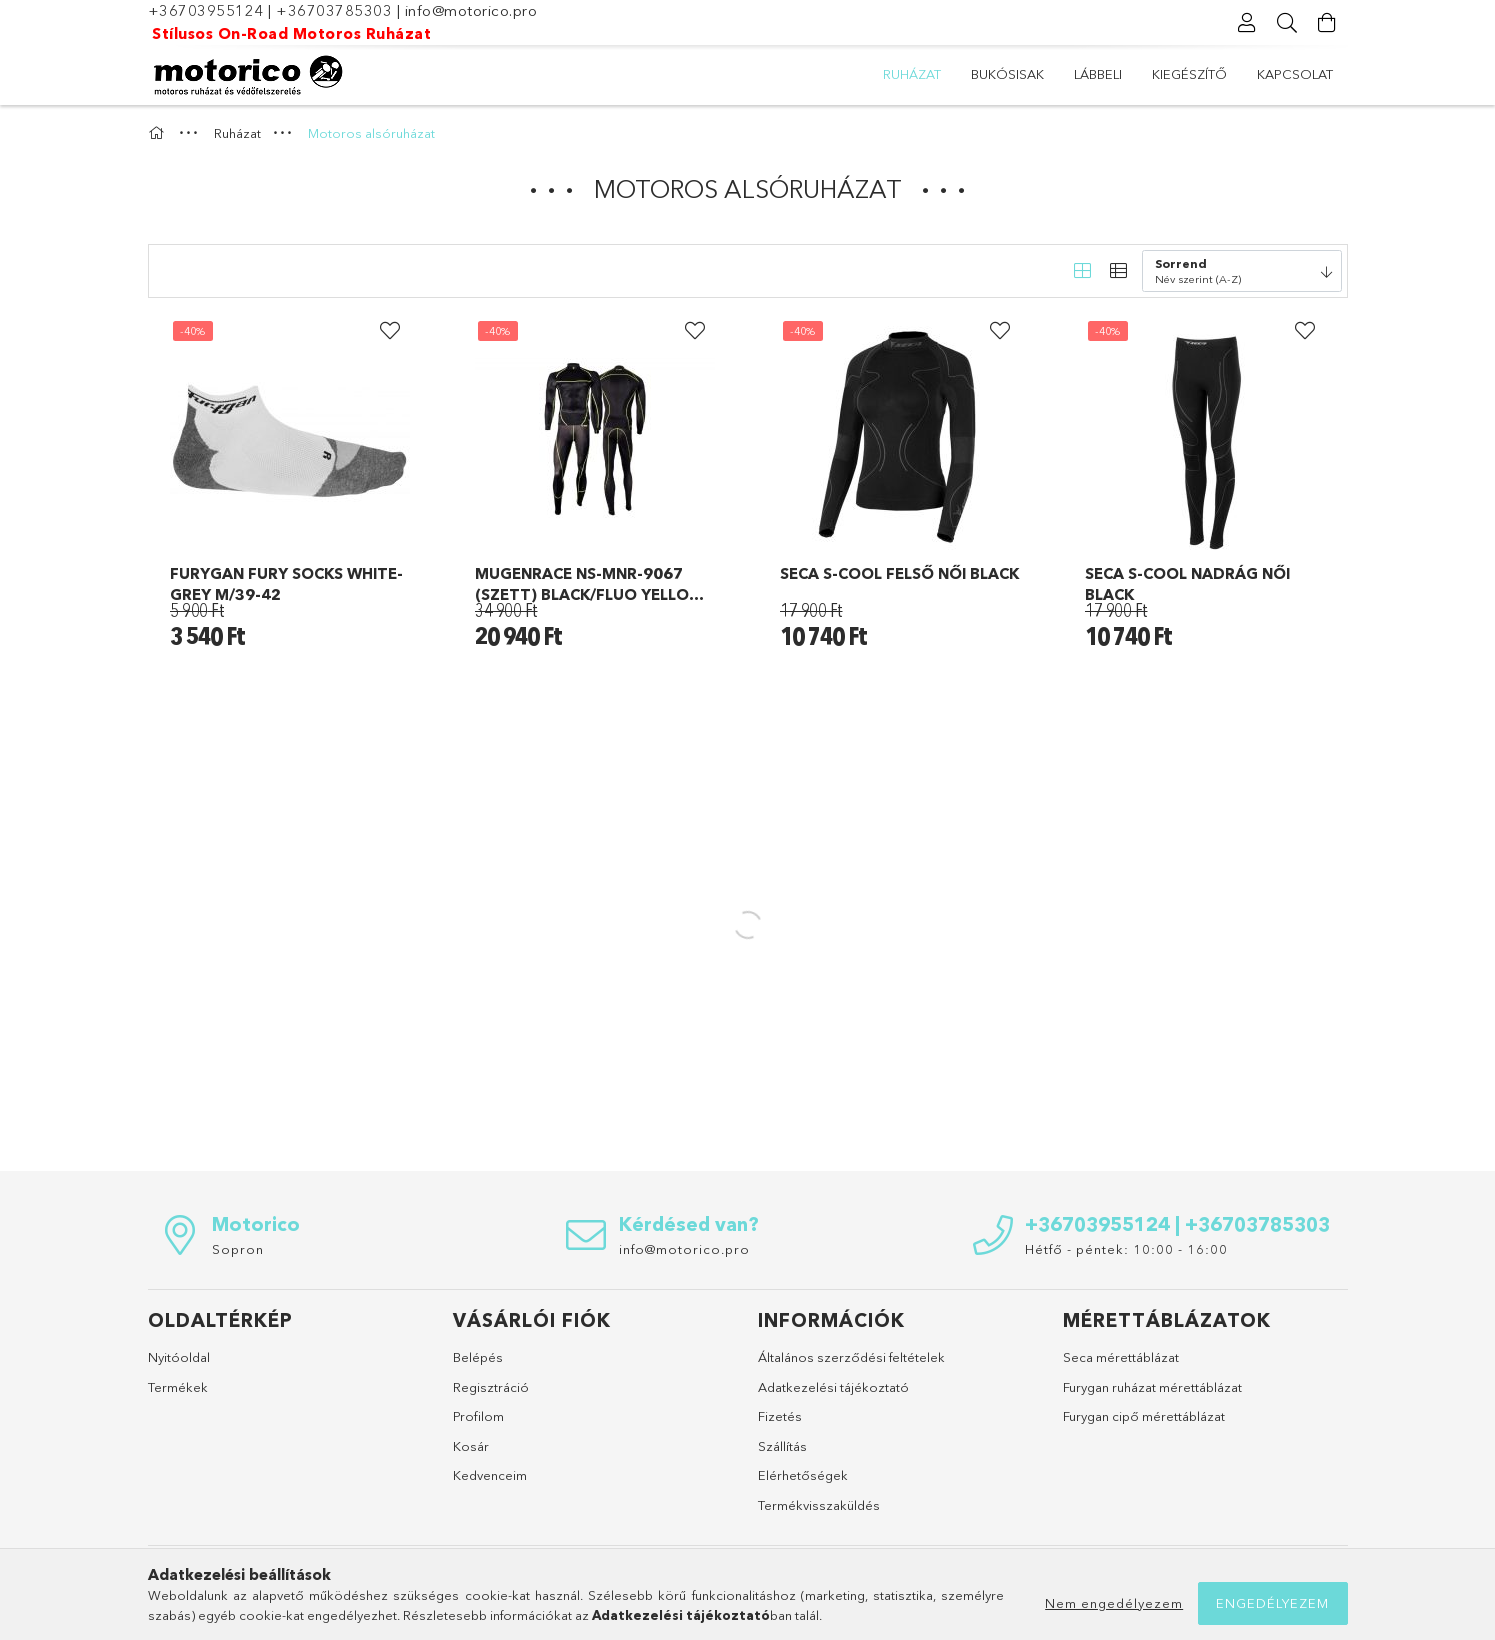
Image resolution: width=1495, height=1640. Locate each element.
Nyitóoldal (179, 1357)
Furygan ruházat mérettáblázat (1152, 1387)
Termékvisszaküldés (819, 1505)
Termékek (178, 1387)
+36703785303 (334, 10)
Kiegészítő (1189, 74)
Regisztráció (491, 1387)
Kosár (471, 1446)
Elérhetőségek (803, 1475)
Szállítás (782, 1446)
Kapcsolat (1295, 74)
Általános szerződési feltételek (851, 1357)
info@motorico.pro (471, 10)
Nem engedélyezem (1114, 1603)
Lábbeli (1098, 74)
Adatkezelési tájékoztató (833, 1387)
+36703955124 (206, 10)
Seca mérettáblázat (1121, 1357)
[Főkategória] (159, 133)
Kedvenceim (490, 1475)
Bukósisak (1007, 74)
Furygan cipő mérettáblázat (1144, 1416)
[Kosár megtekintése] (1328, 23)
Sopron (238, 1249)
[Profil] (1248, 23)
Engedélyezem (1272, 1603)
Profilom (478, 1416)
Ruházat (912, 74)
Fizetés (780, 1416)
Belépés (478, 1357)
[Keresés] (1288, 23)
